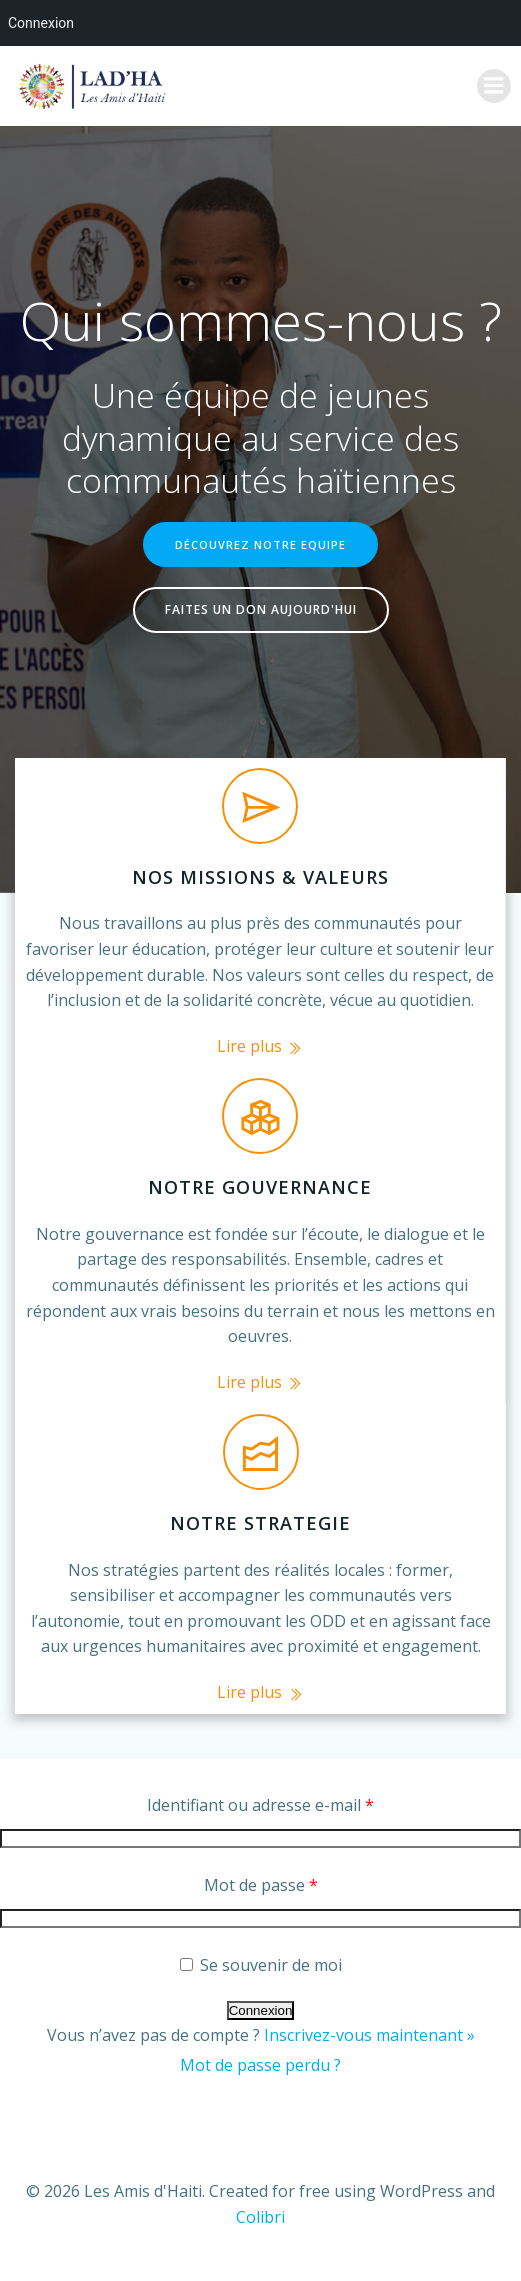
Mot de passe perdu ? (260, 2065)
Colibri (260, 2217)
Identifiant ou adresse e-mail (260, 1805)
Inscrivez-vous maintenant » (369, 2035)
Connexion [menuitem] (41, 23)
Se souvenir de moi (261, 1965)
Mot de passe (261, 1885)
